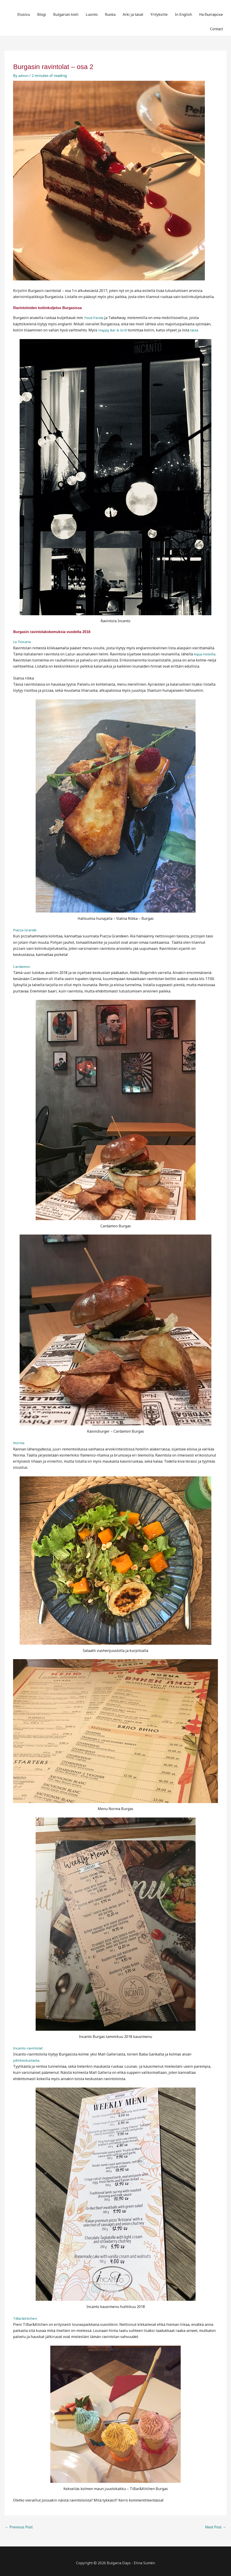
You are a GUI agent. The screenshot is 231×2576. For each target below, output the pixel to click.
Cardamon (21, 966)
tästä (196, 330)
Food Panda (94, 317)
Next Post (215, 2527)
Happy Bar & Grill (113, 330)
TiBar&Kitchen (25, 2318)
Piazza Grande (25, 929)
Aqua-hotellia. (205, 654)
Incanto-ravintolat (28, 2048)
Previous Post (19, 2527)
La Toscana (22, 641)
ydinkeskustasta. (27, 2060)
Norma (19, 1442)
